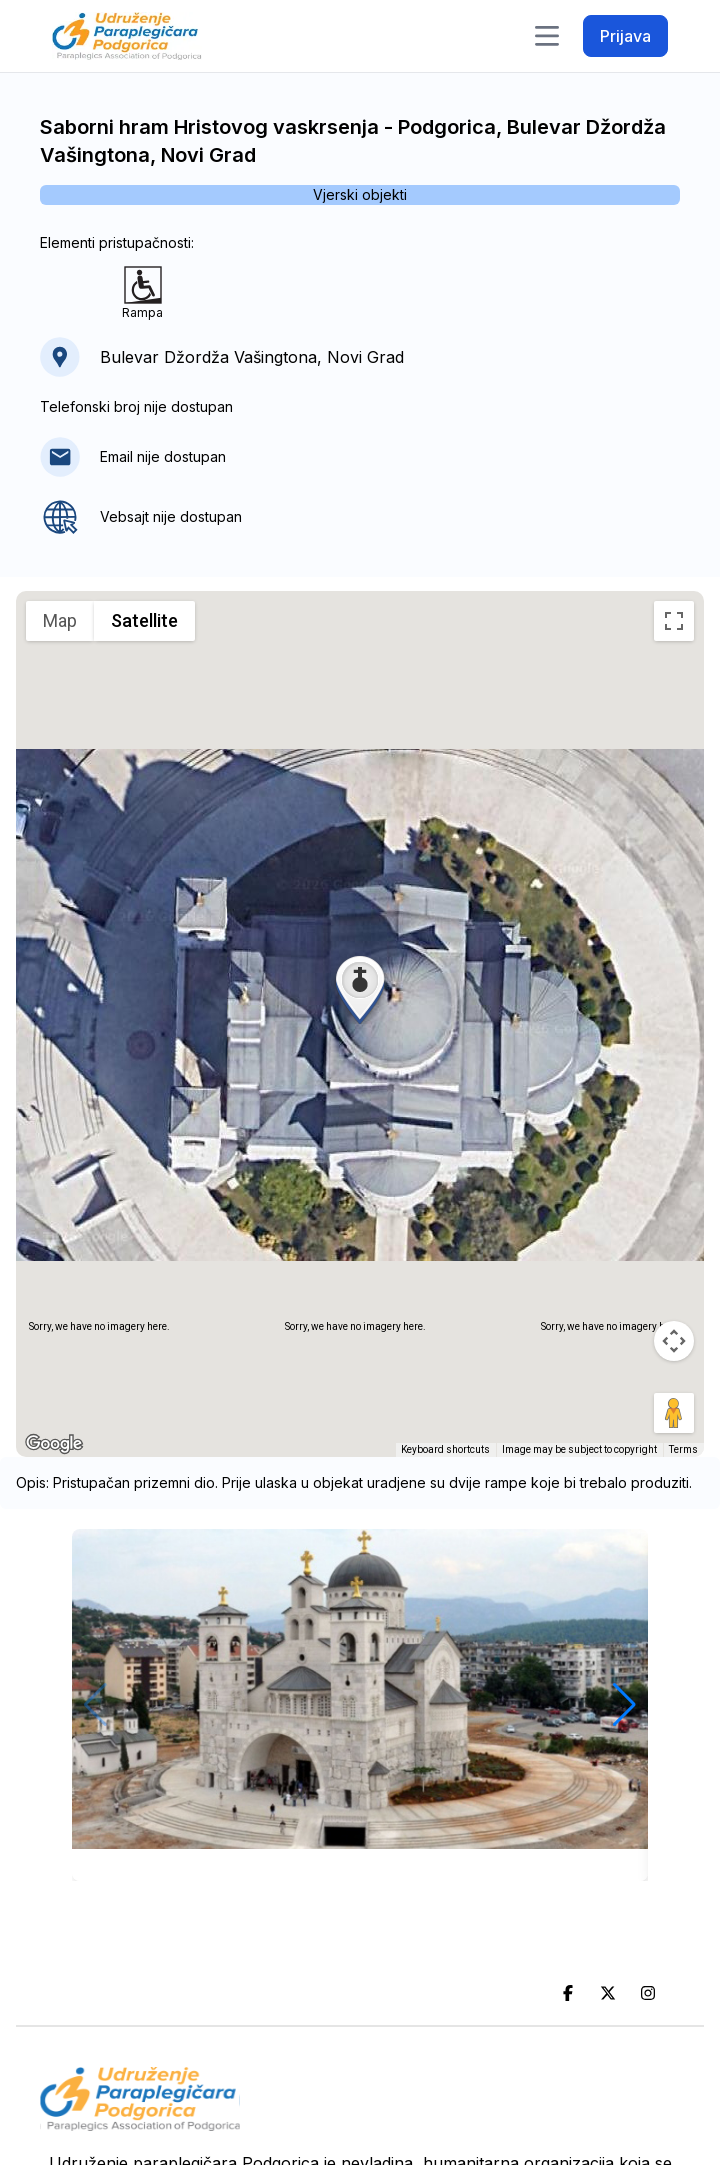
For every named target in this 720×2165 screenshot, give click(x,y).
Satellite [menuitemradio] (144, 620)
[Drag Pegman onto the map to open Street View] (674, 1413)
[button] (360, 988)
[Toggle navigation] (547, 36)
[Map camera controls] (674, 1341)
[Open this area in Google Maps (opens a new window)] (54, 1444)
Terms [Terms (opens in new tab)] (683, 1449)
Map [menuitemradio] (60, 620)
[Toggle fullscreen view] (674, 621)
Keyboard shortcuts (445, 1449)
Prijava (625, 36)
